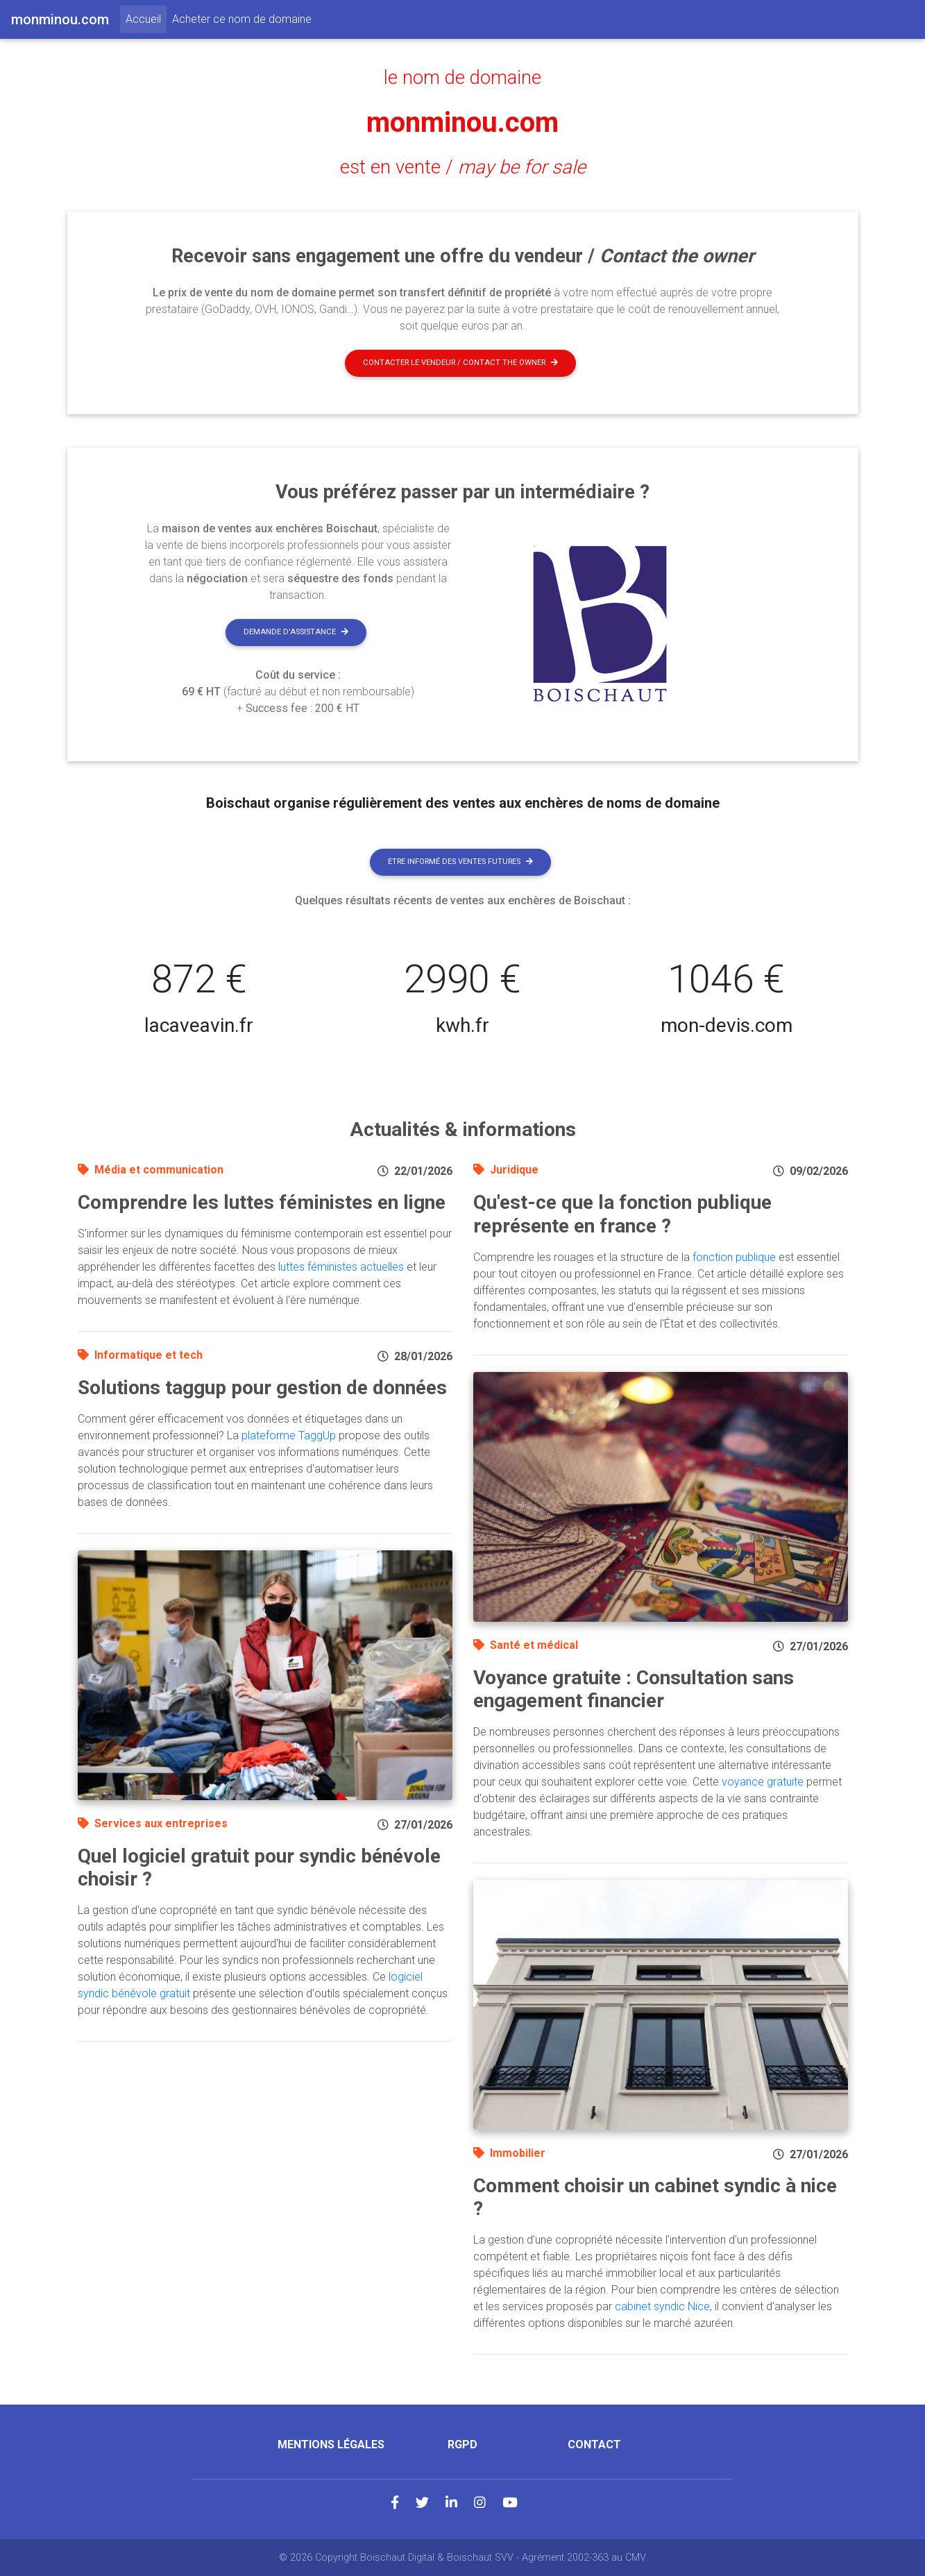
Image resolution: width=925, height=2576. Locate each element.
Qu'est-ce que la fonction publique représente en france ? (622, 1214)
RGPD (462, 2444)
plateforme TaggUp (288, 1435)
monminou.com (462, 122)
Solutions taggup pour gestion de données (262, 1387)
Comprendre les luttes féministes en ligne (261, 1202)
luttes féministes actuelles (341, 1266)
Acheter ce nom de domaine (242, 19)
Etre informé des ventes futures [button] (460, 861)
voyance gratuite (763, 1781)
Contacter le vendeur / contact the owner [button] (460, 362)
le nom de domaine (462, 78)
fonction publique (734, 1257)
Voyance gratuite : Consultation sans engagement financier (633, 1689)
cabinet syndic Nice (662, 2306)
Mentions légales (331, 2444)
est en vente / (463, 167)
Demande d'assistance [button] (296, 631)
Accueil (146, 18)
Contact (594, 2444)
